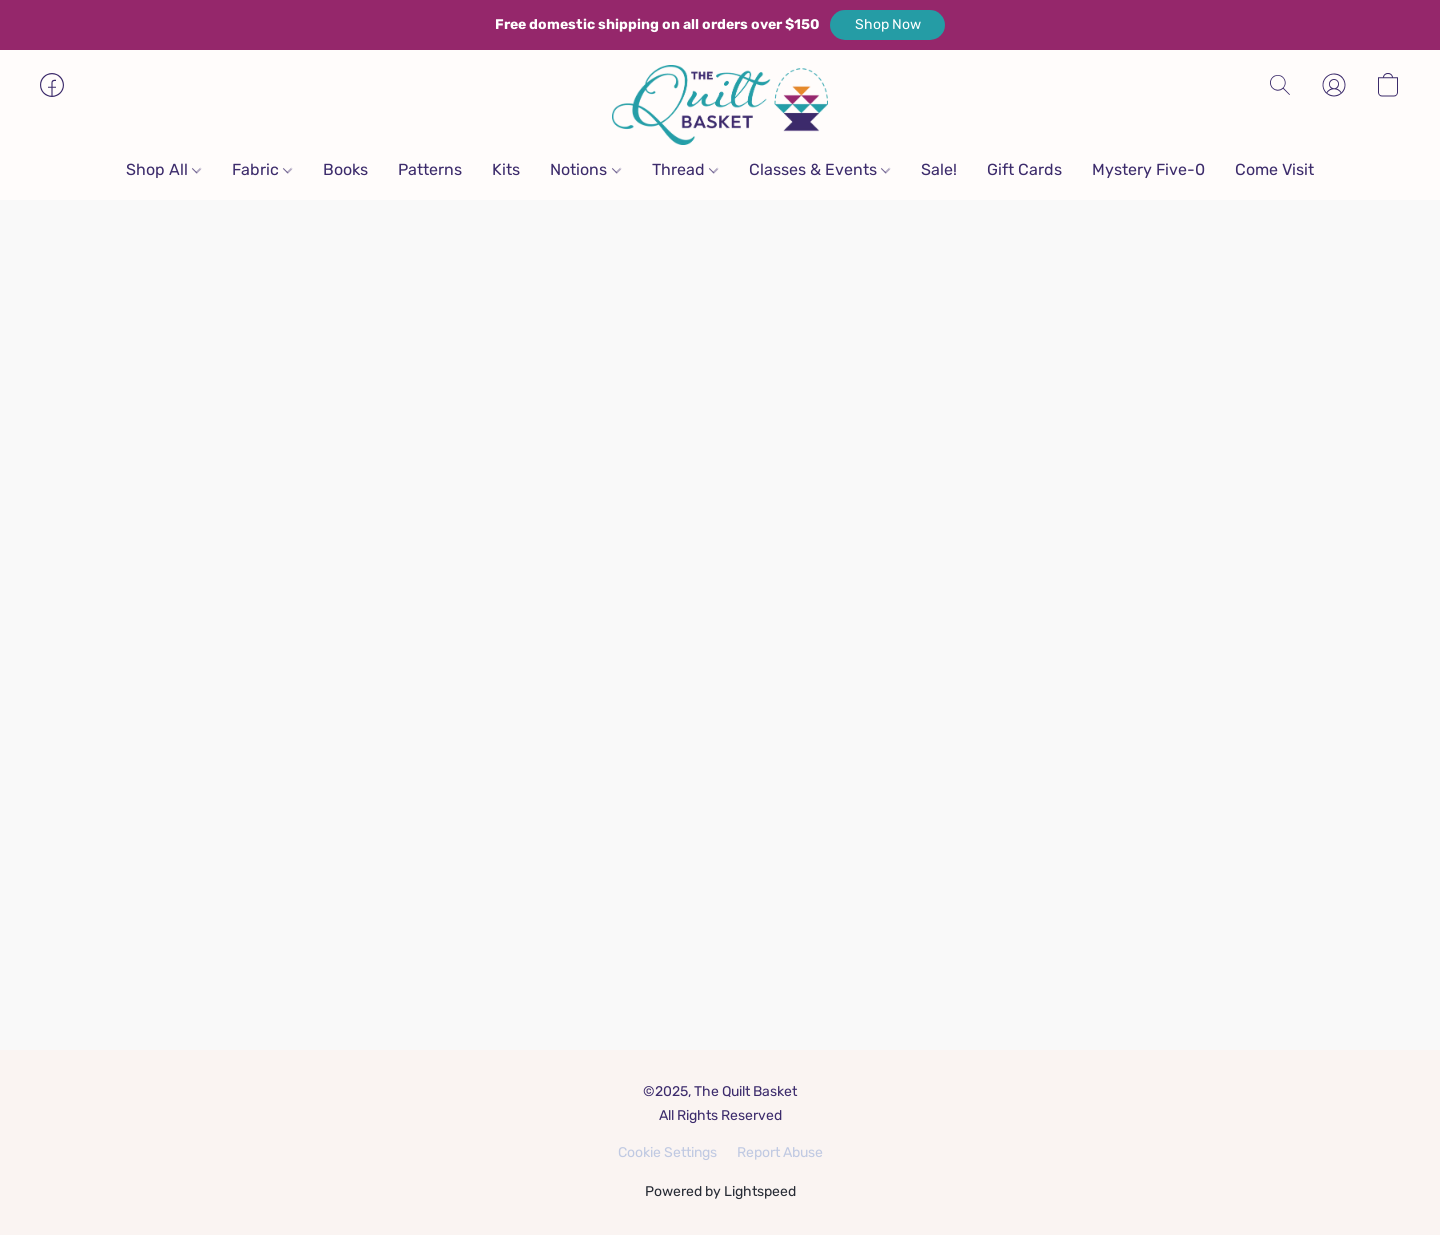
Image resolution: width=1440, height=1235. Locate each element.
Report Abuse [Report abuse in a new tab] (780, 1152)
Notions (585, 169)
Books (345, 169)
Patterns (430, 169)
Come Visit (1274, 169)
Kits (506, 169)
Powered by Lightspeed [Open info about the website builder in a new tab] (720, 1191)
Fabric (262, 169)
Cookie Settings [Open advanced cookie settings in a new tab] (667, 1152)
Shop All (163, 169)
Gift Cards (1024, 169)
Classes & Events (819, 169)
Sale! (939, 169)
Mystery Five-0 (1148, 169)
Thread (685, 169)
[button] (887, 25)
